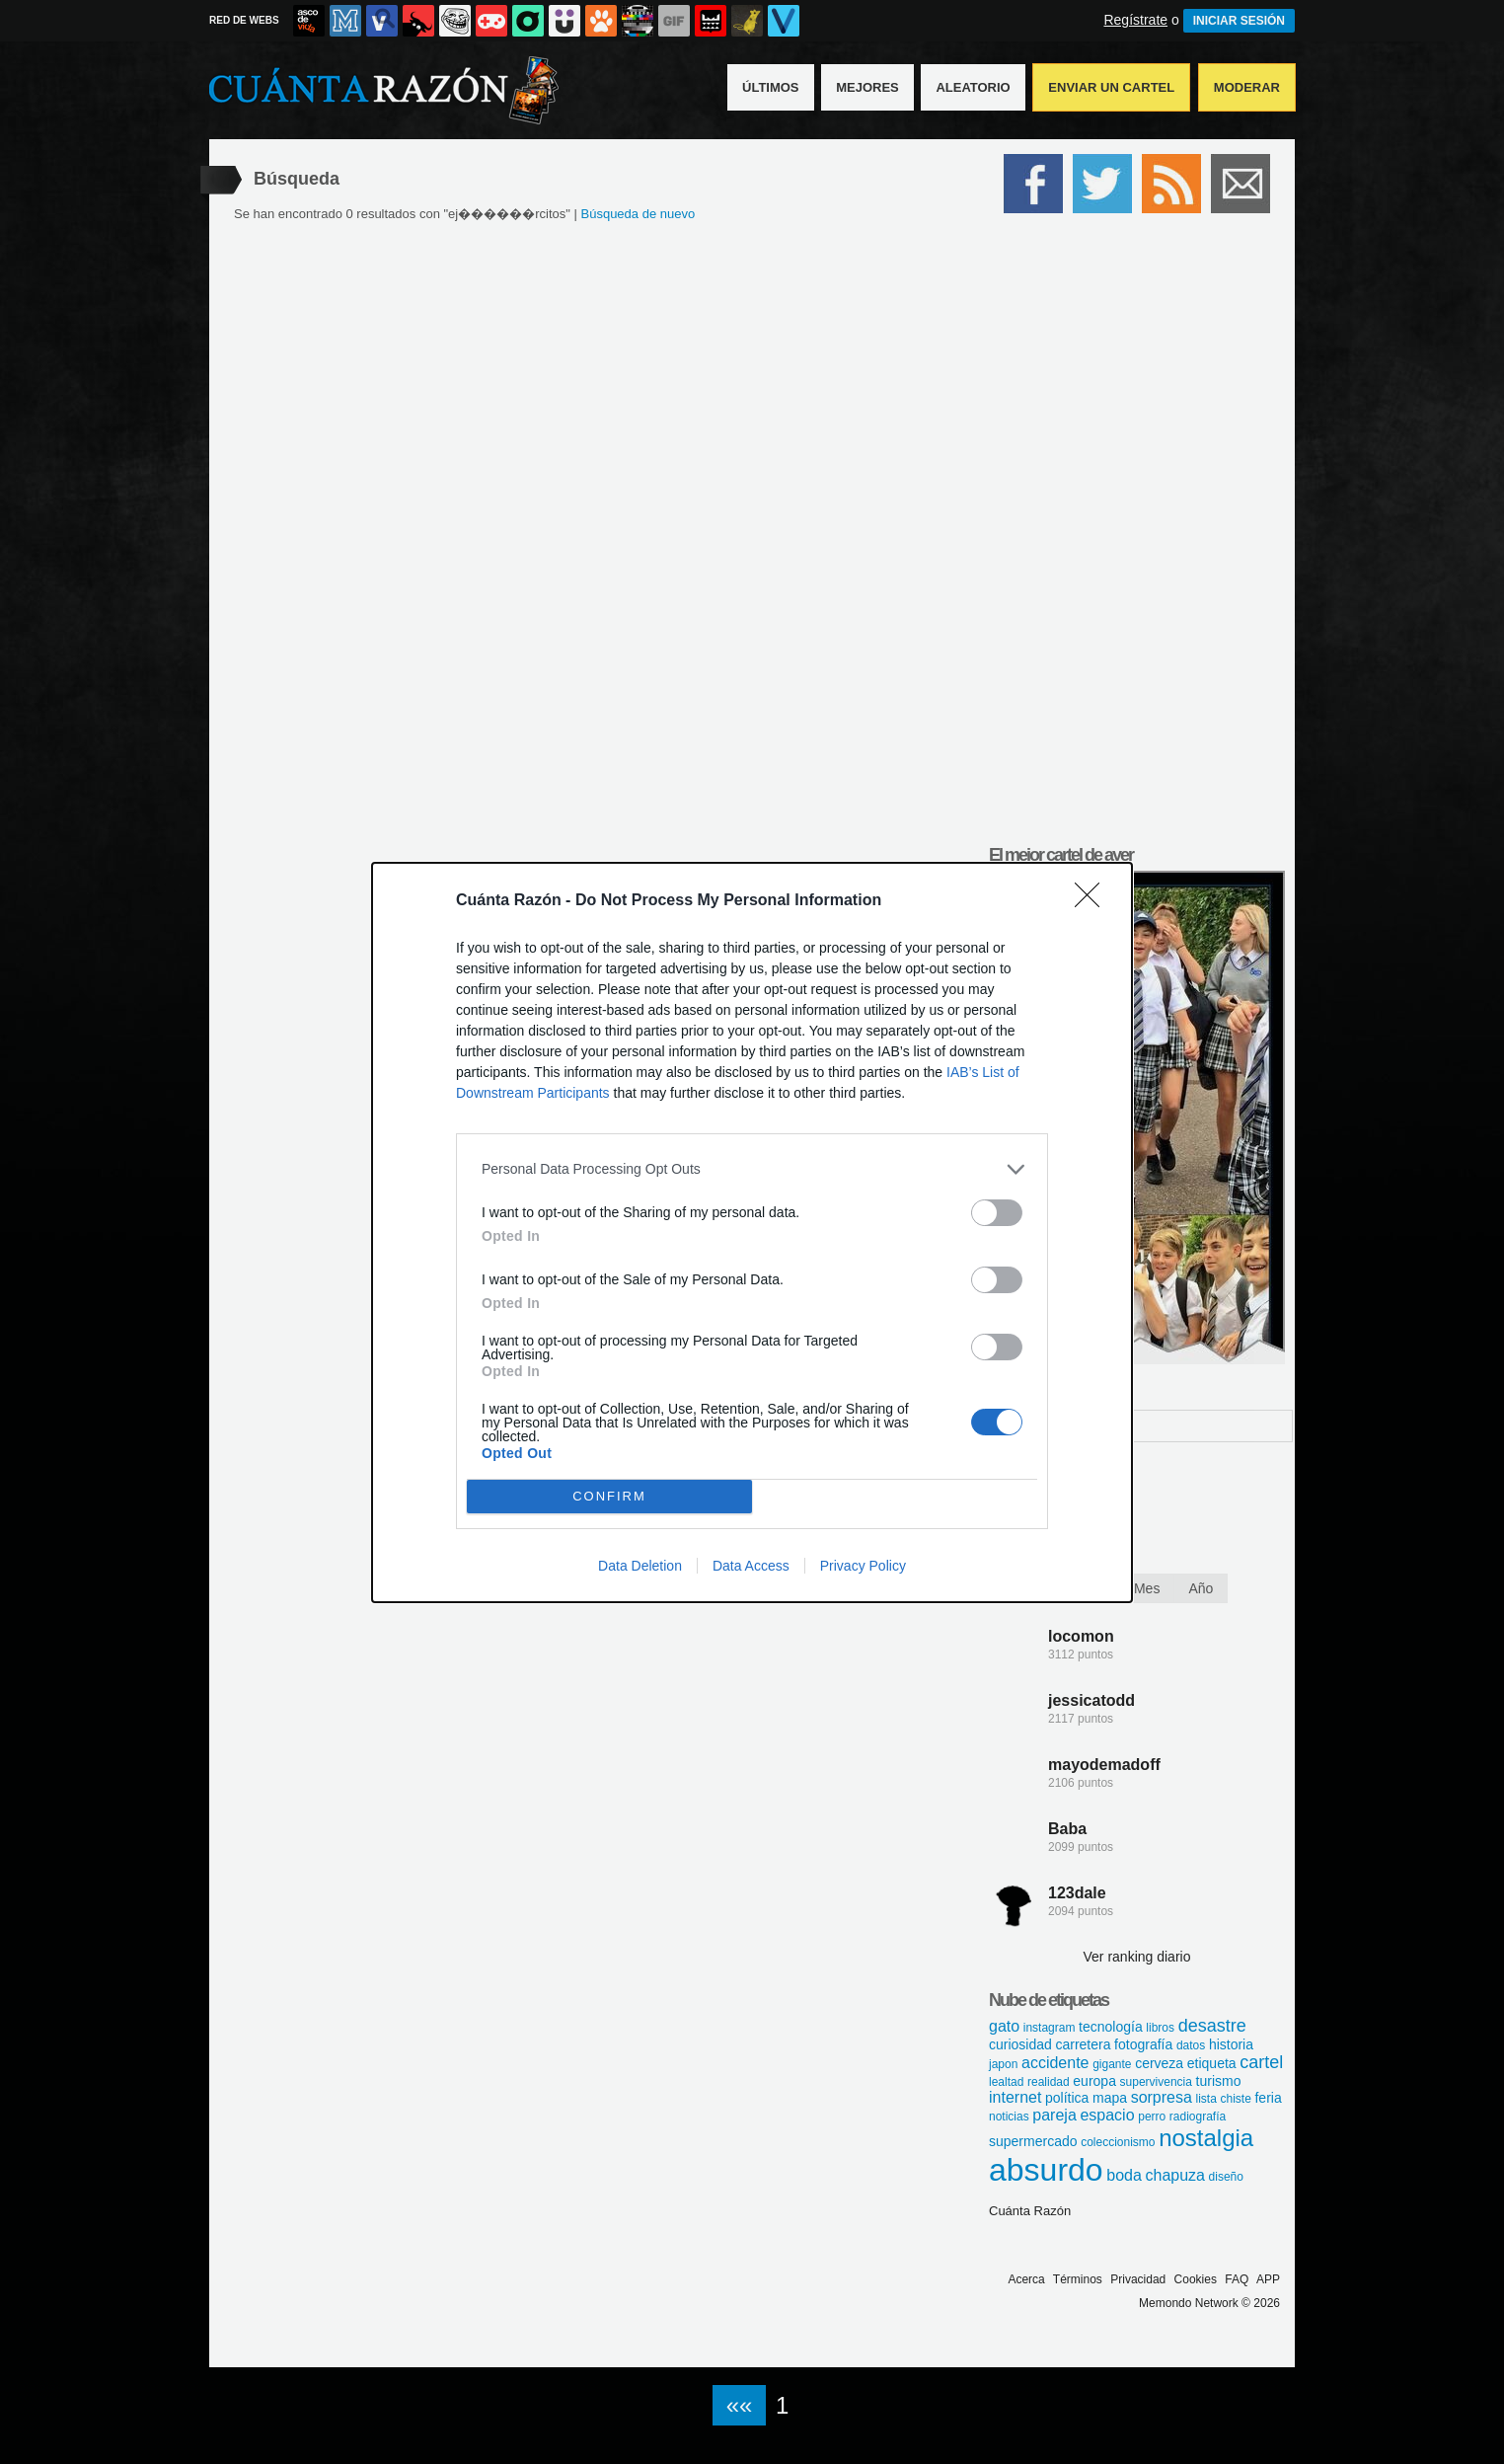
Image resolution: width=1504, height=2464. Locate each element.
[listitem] (752, 1169)
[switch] (996, 1212)
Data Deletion (640, 1566)
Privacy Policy (863, 1566)
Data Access (751, 1566)
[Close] (1093, 901)
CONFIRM (609, 1496)
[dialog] (752, 1232)
